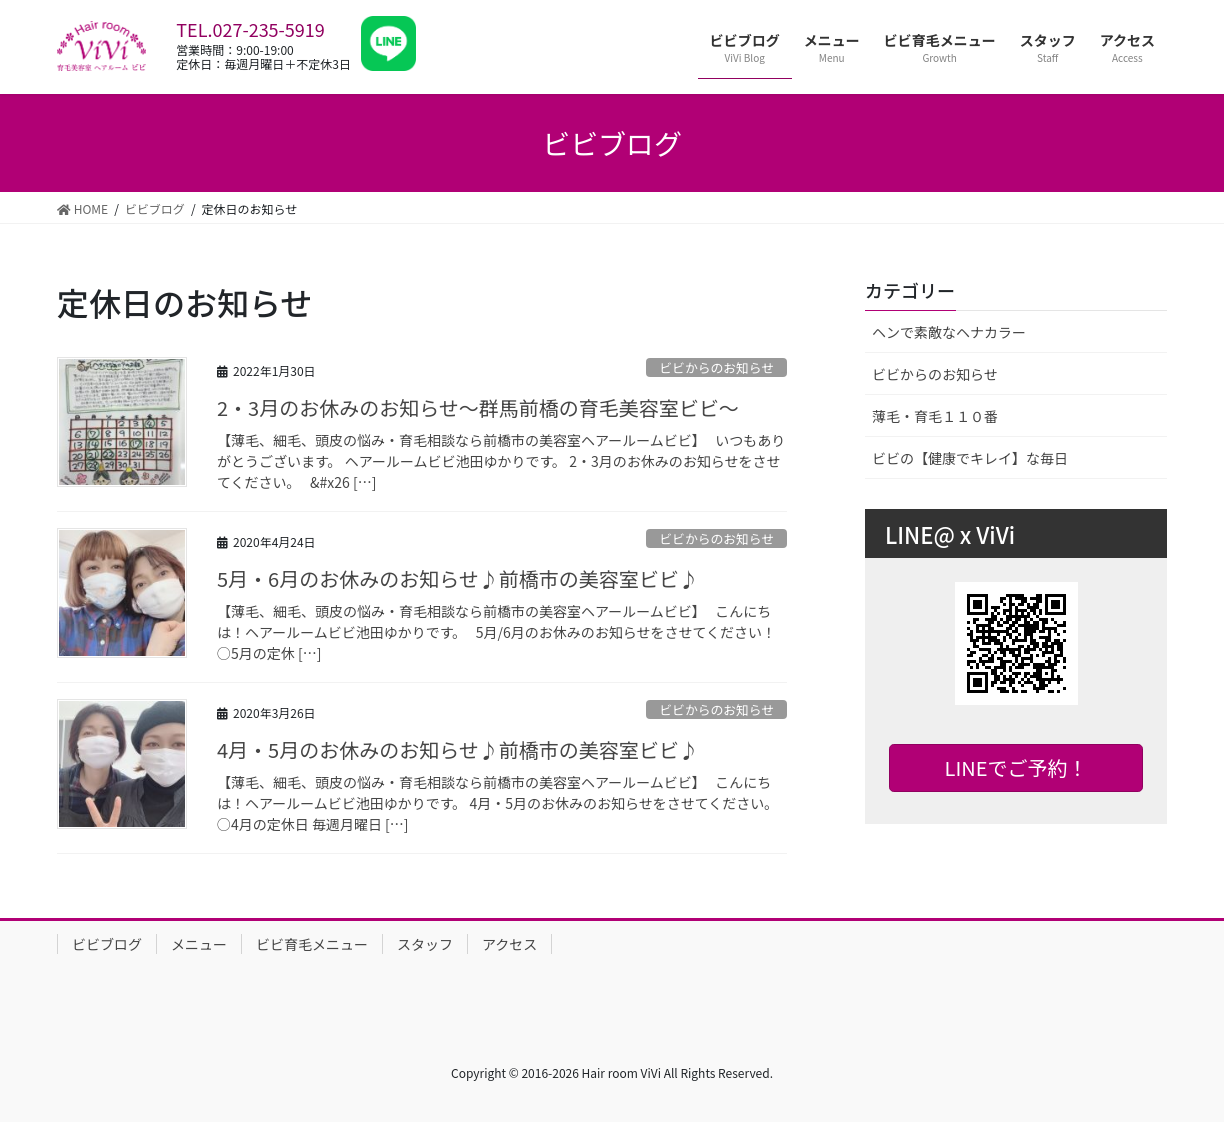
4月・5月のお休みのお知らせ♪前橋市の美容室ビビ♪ (458, 749)
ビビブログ (107, 944)
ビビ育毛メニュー (312, 944)
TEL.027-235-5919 (250, 29)
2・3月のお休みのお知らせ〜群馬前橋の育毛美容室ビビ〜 (478, 407)
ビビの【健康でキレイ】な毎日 (970, 458)
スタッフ (425, 944)
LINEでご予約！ (1016, 767)
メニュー (199, 944)
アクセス (509, 944)
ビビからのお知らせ (716, 367)
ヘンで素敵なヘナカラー (949, 332)
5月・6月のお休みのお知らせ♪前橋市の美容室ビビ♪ (458, 578)
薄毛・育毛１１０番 (935, 416)
